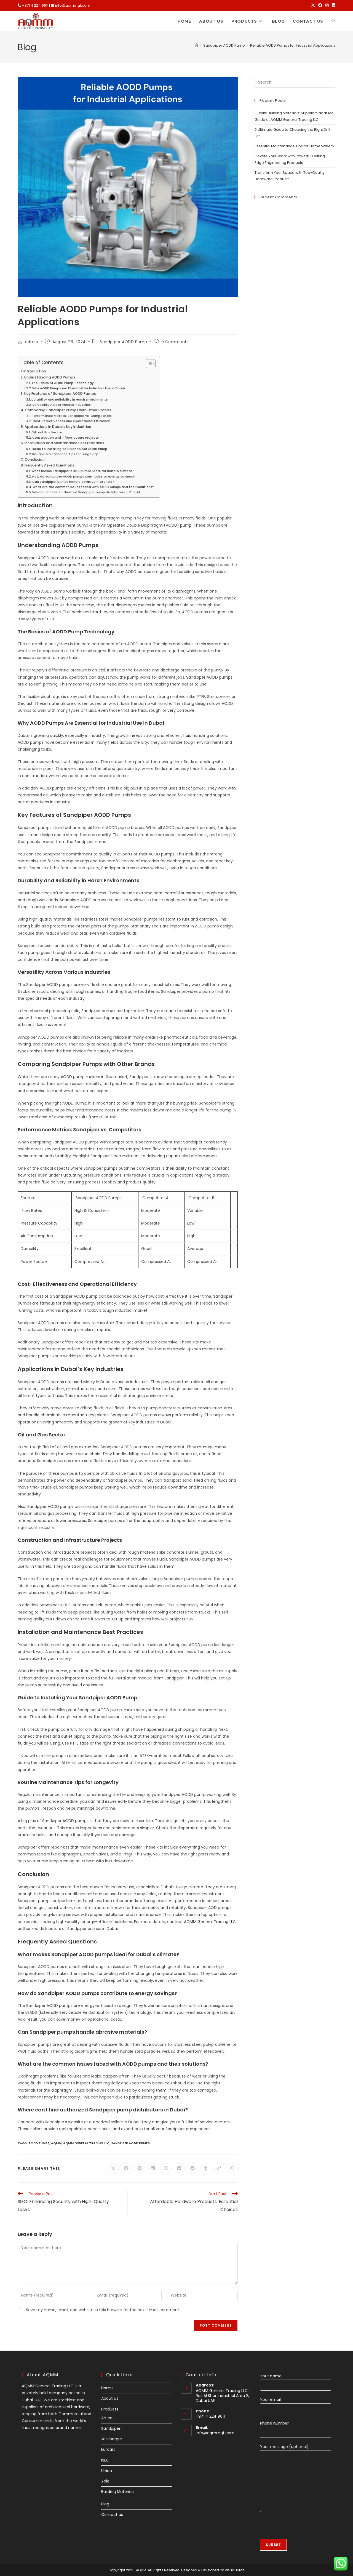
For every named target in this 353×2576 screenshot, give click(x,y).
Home (107, 2388)
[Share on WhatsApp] (232, 2168)
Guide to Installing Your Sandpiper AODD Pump (69, 449)
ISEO (105, 2460)
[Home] (196, 45)
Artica (107, 2418)
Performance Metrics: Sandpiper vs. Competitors (72, 416)
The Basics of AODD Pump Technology (62, 383)
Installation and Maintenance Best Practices (64, 443)
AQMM (56, 2143)
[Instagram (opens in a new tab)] (327, 5)
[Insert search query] (295, 82)
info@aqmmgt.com (72, 5)
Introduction (34, 371)
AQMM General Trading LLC (210, 1921)
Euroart (108, 2449)
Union (106, 2470)
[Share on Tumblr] (205, 2168)
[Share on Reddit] (192, 2168)
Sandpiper (27, 558)
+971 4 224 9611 (35, 5)
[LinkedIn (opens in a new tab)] (332, 5)
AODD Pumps (38, 2143)
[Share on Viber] (166, 2168)
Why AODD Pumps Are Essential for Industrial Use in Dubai (78, 388)
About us (109, 2398)
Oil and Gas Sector (46, 432)
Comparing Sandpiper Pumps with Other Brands (68, 410)
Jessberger (111, 2439)
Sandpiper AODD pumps (130, 2143)
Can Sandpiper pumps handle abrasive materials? (73, 481)
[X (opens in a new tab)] (313, 5)
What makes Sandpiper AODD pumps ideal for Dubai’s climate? (82, 471)
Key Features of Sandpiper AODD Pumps (60, 393)
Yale (105, 2481)
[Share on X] (113, 2168)
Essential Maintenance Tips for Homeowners (294, 146)
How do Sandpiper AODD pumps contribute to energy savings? (83, 476)
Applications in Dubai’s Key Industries (58, 426)
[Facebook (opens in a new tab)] (320, 5)
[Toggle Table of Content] (148, 363)
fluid (187, 735)
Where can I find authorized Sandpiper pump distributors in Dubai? (86, 492)
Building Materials (117, 2491)
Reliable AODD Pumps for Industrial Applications (292, 45)
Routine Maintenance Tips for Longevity (65, 454)
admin (31, 342)
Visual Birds (235, 2570)
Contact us (112, 2514)
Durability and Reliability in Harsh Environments (69, 399)
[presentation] (302, 2528)
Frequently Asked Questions (49, 465)
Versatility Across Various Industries (61, 404)
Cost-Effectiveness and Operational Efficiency (71, 421)
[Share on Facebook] (126, 2168)
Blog (105, 2504)
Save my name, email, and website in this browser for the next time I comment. (103, 2310)
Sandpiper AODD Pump (123, 342)
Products (109, 2409)
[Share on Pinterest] (139, 2168)
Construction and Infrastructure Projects (65, 437)
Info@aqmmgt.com (215, 2433)
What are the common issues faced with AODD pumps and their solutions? (93, 487)
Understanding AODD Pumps (49, 377)
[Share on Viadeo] (218, 2168)
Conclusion (35, 459)
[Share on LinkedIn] (152, 2168)
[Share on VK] (179, 2168)
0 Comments (175, 342)
